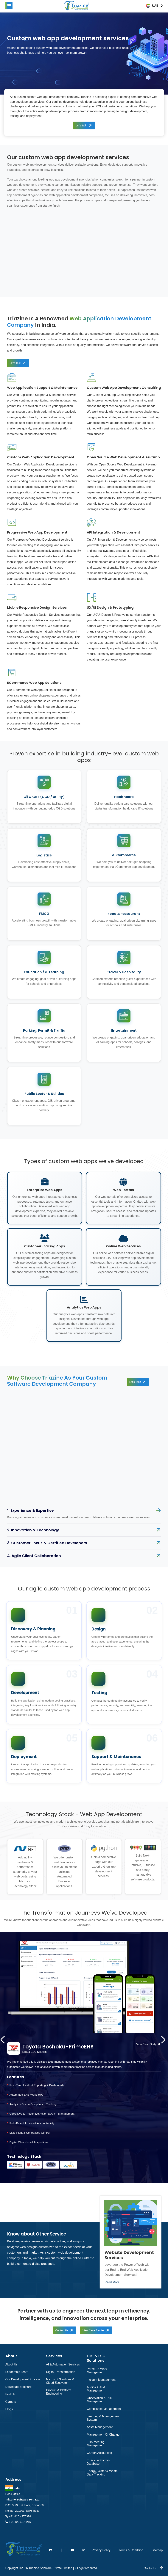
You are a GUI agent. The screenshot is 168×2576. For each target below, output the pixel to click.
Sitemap (157, 2550)
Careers (10, 2401)
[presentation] (4, 2042)
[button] (9, 5)
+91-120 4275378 (19, 2516)
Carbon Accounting (99, 2452)
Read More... (113, 2282)
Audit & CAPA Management (96, 2389)
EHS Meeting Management (95, 2443)
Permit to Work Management (97, 2370)
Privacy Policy (101, 2550)
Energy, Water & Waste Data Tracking (102, 2473)
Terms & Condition (131, 2550)
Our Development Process (23, 2379)
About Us (11, 2364)
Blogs (9, 2409)
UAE (155, 5)
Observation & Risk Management (99, 2399)
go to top (153, 2568)
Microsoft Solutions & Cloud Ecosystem (60, 2381)
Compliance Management (104, 2408)
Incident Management (101, 2379)
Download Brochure (18, 2386)
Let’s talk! (81, 125)
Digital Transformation (60, 2371)
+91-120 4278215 (19, 2521)
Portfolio (10, 2394)
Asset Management (100, 2427)
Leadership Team (16, 2371)
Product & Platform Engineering (58, 2392)
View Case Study (146, 2044)
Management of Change (103, 2434)
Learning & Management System (103, 2418)
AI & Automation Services (63, 2364)
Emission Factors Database (98, 2462)
